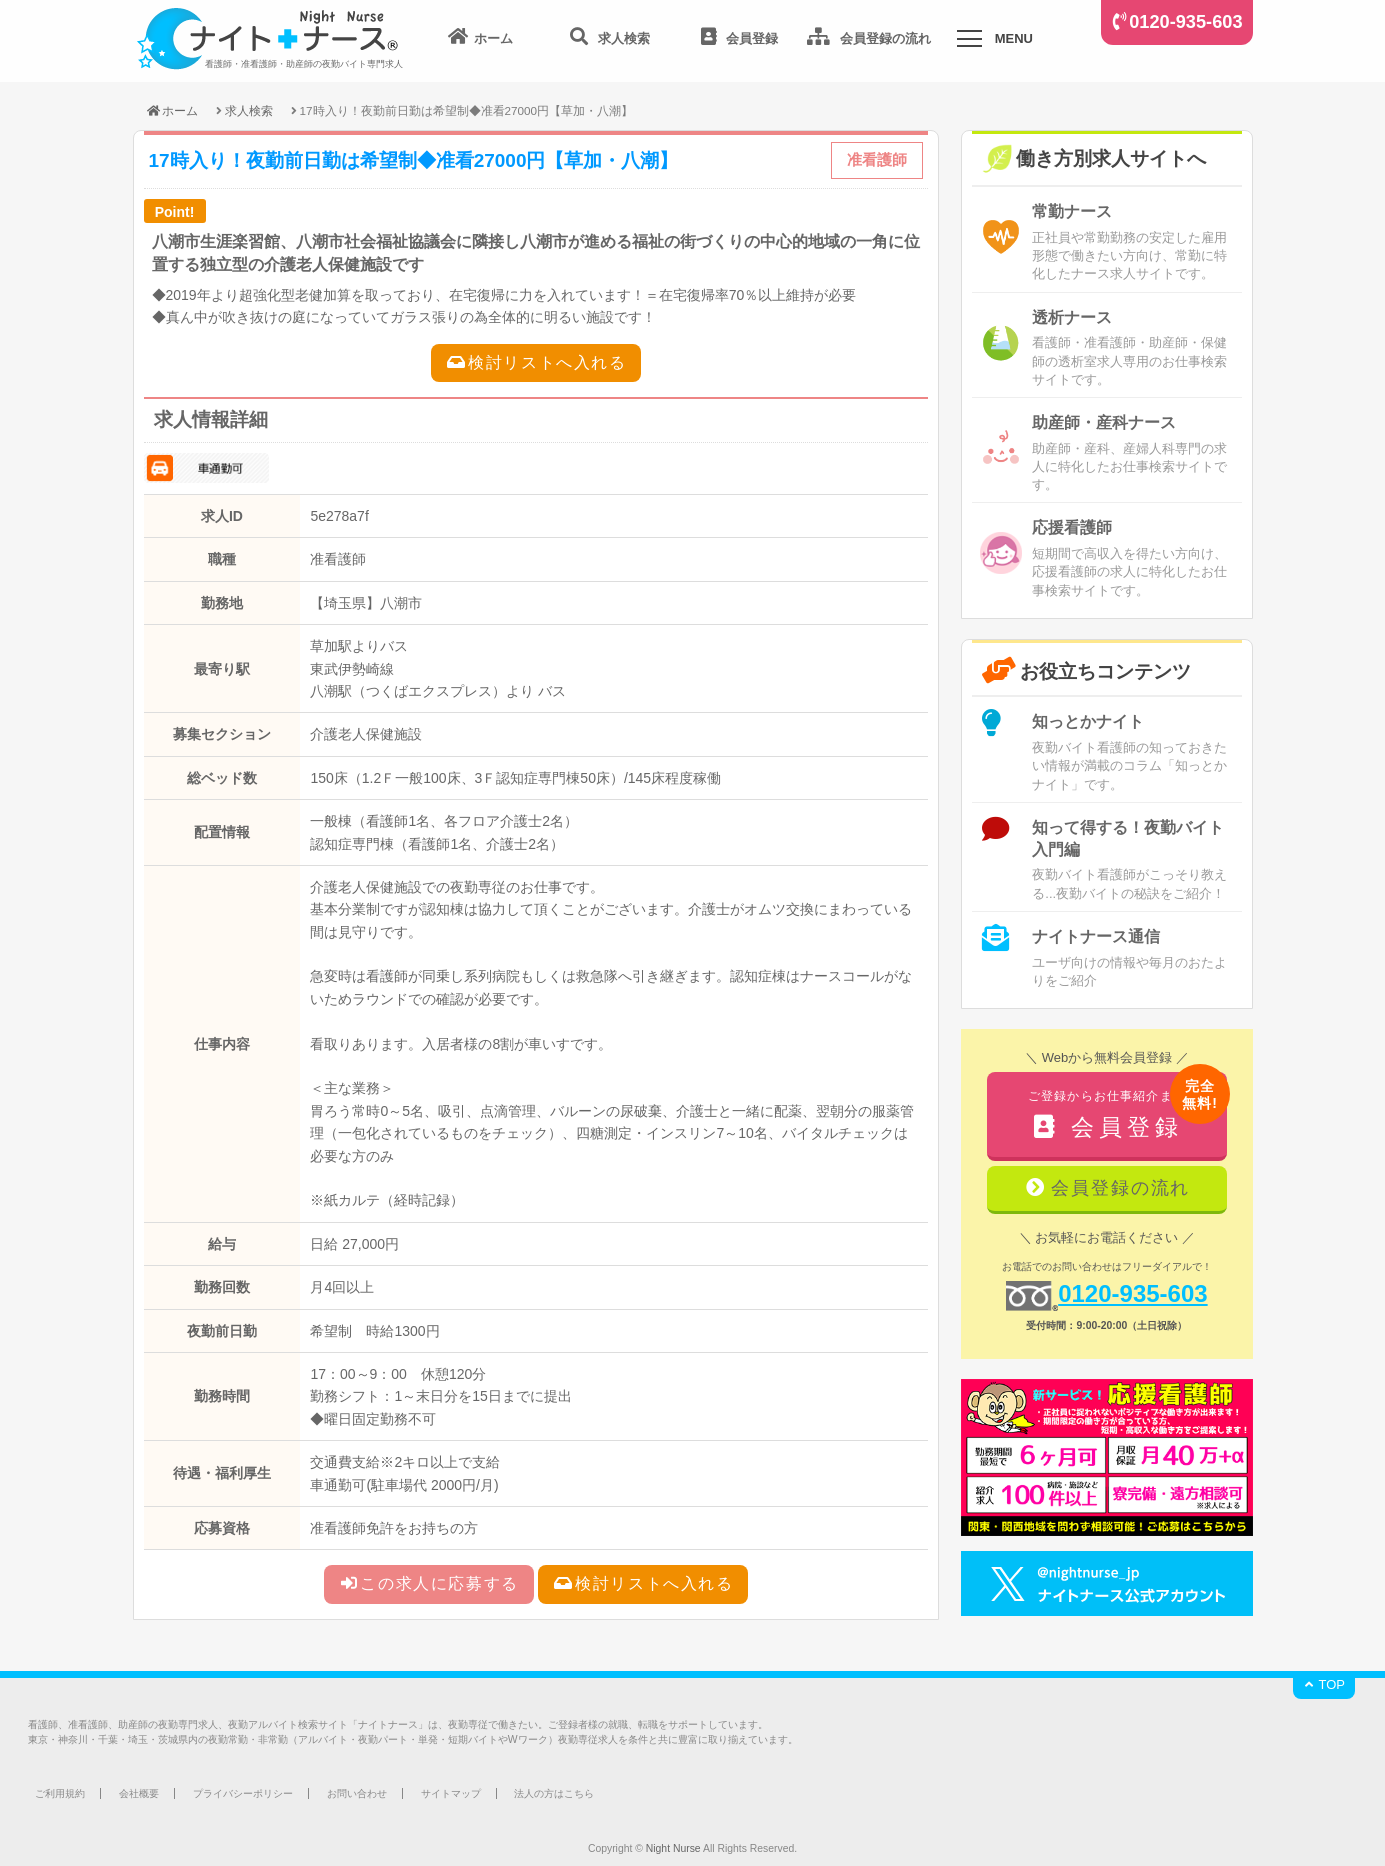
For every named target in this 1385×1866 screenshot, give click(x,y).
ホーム (171, 110)
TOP (1324, 1684)
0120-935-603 (1185, 22)
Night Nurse (673, 1848)
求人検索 (249, 110)
